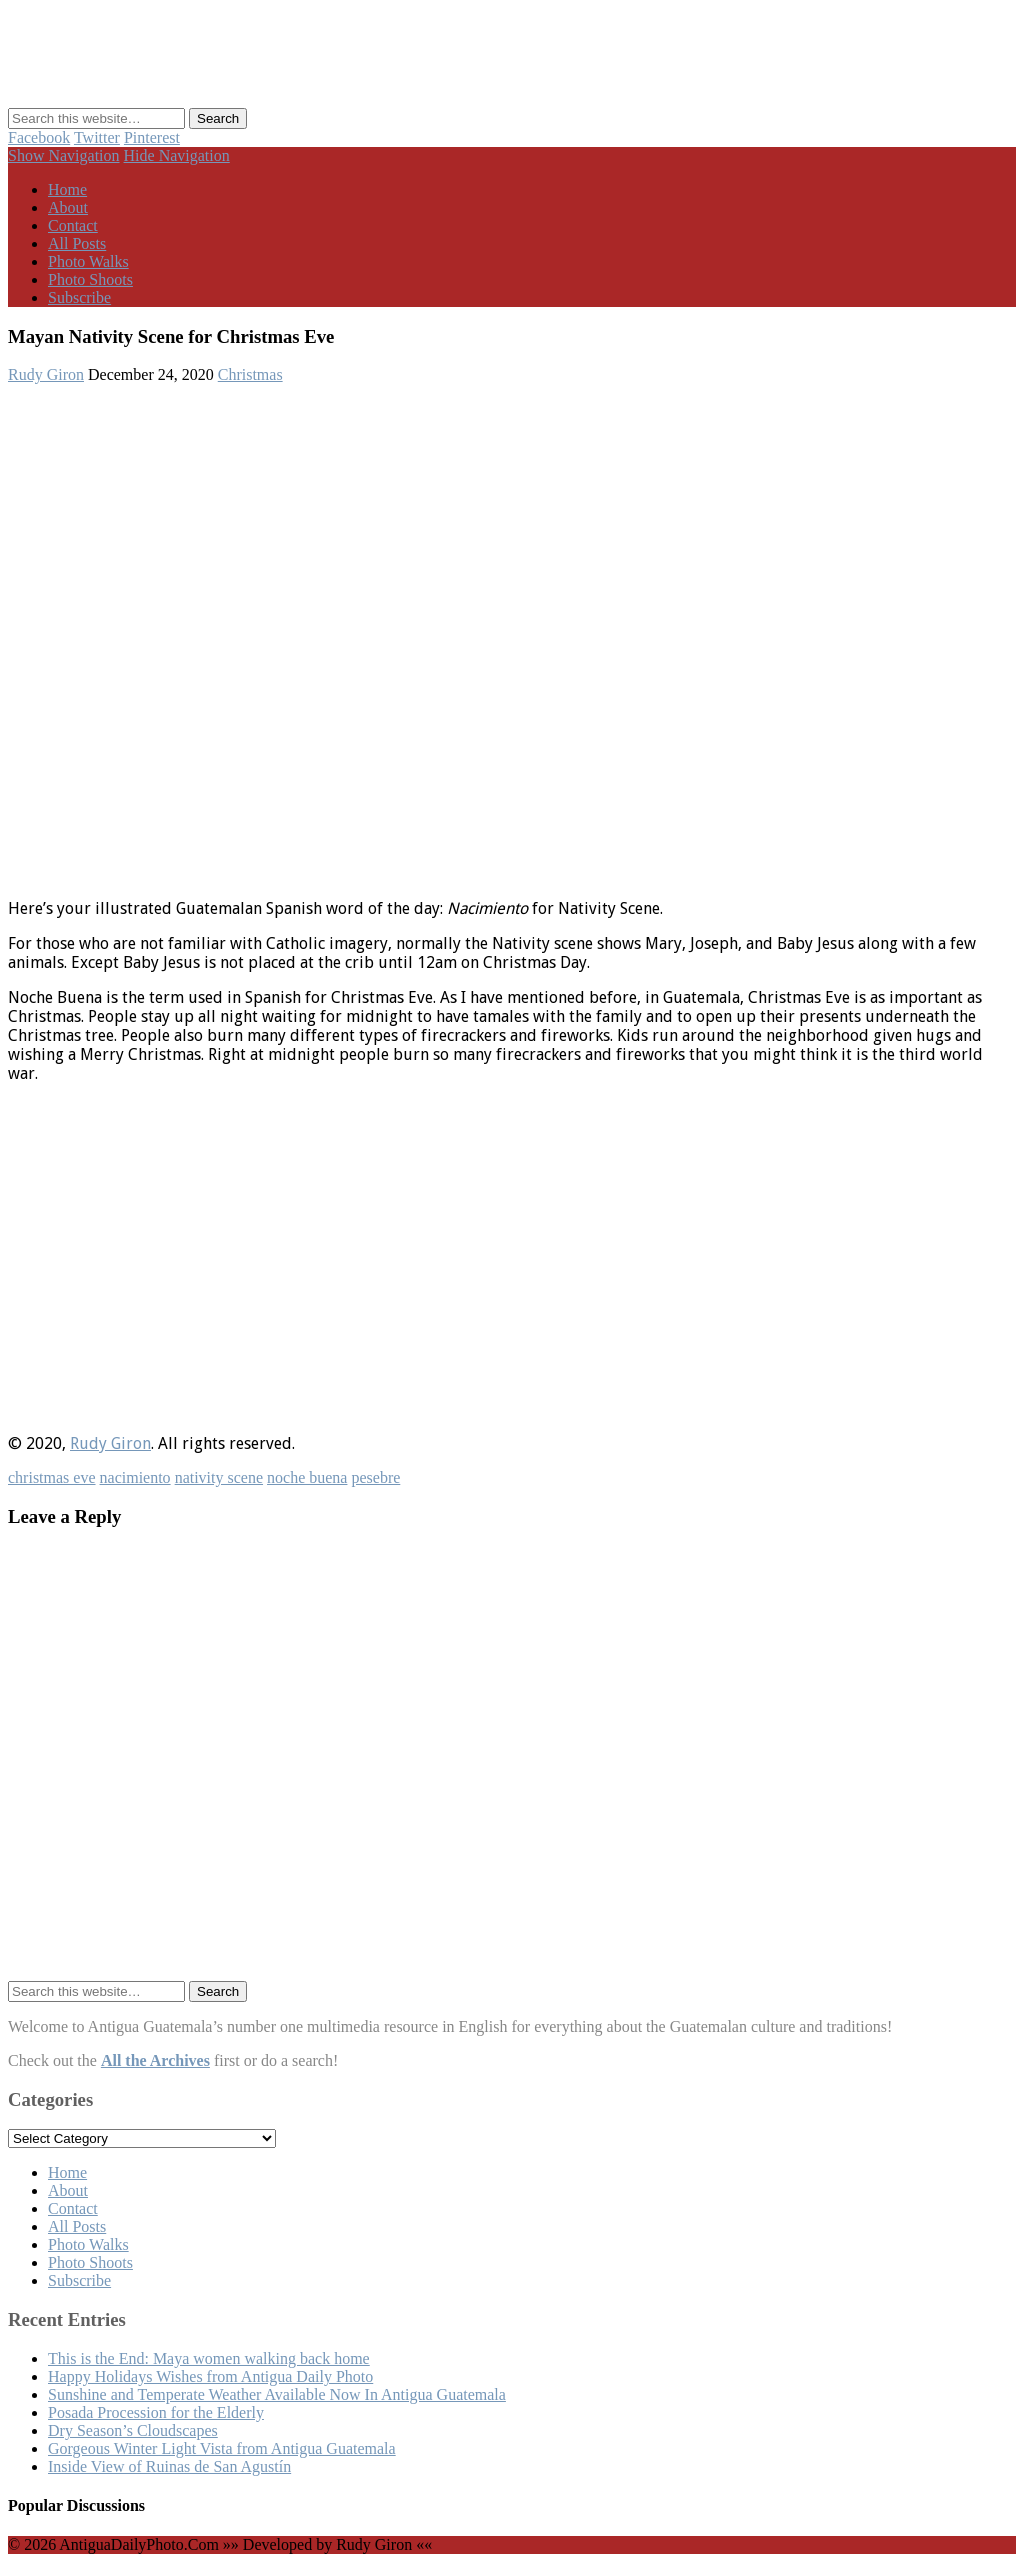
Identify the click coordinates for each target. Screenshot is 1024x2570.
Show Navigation (64, 155)
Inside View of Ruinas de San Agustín (169, 2466)
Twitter (97, 137)
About (68, 207)
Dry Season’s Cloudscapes (133, 2430)
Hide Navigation (177, 155)
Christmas (250, 374)
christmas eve (52, 1477)
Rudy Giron (46, 374)
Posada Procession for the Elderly (156, 2412)
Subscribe (79, 297)
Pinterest (152, 137)
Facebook (39, 137)
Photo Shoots (90, 279)
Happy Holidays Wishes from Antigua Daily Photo (210, 2376)
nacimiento (135, 1477)
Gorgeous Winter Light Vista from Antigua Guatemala (222, 2448)
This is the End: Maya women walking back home (209, 2358)
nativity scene (219, 1477)
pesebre (375, 1477)
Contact (73, 225)
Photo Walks (88, 261)
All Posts (77, 243)
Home (67, 189)
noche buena (307, 1477)
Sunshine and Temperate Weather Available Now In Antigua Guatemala (277, 2394)
